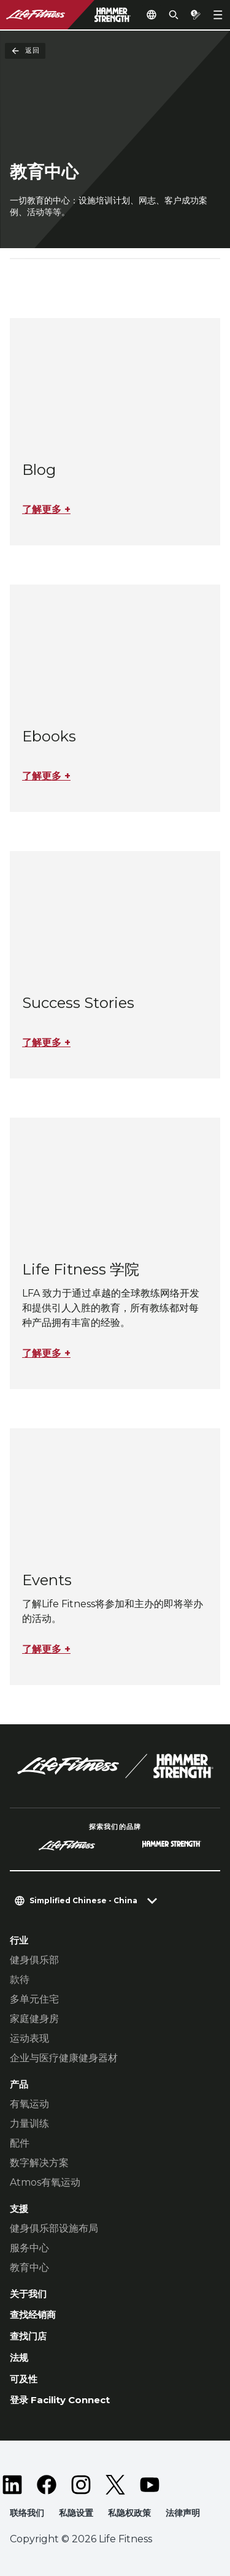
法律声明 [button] (183, 2512)
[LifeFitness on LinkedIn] (12, 2485)
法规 (19, 2357)
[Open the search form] (173, 15)
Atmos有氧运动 (45, 2182)
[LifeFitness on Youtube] (149, 2485)
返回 (25, 51)
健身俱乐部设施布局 (54, 2228)
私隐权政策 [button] (129, 2512)
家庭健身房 (34, 2019)
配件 (19, 2143)
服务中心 (29, 2248)
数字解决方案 (39, 2163)
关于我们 (28, 2294)
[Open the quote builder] (195, 15)
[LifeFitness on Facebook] (46, 2485)
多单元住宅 (34, 1999)
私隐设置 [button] (76, 2512)
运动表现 (29, 2038)
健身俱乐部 (34, 1960)
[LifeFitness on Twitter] (115, 2485)
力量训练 (29, 2123)
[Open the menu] (218, 15)
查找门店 (28, 2336)
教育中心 (29, 2267)
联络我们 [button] (27, 2512)
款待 (19, 1979)
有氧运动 (29, 2104)
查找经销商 (33, 2314)
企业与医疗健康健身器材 (64, 2058)
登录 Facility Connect (60, 2400)
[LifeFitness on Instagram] (81, 2485)
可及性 (23, 2379)
